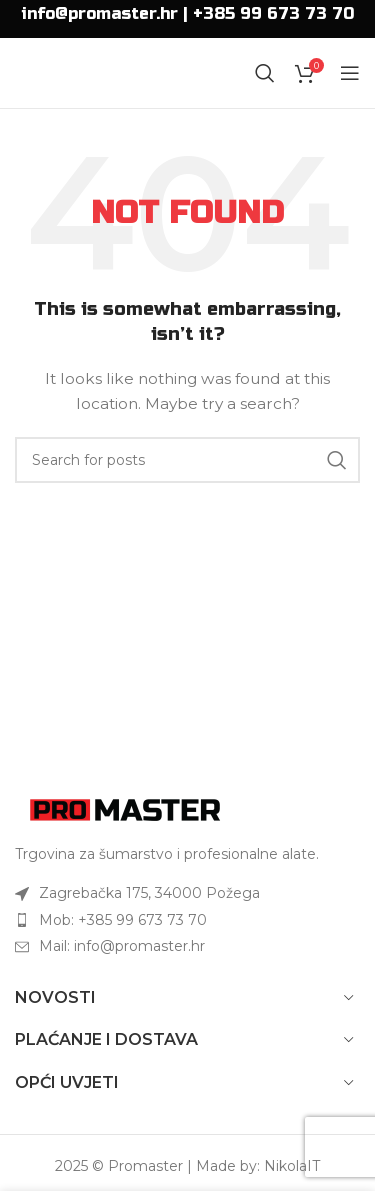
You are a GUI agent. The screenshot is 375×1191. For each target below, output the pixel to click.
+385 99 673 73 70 (273, 13)
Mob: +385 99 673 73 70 (123, 920)
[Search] (265, 73)
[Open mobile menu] (350, 73)
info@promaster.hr (99, 13)
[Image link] (125, 808)
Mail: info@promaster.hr (122, 946)
